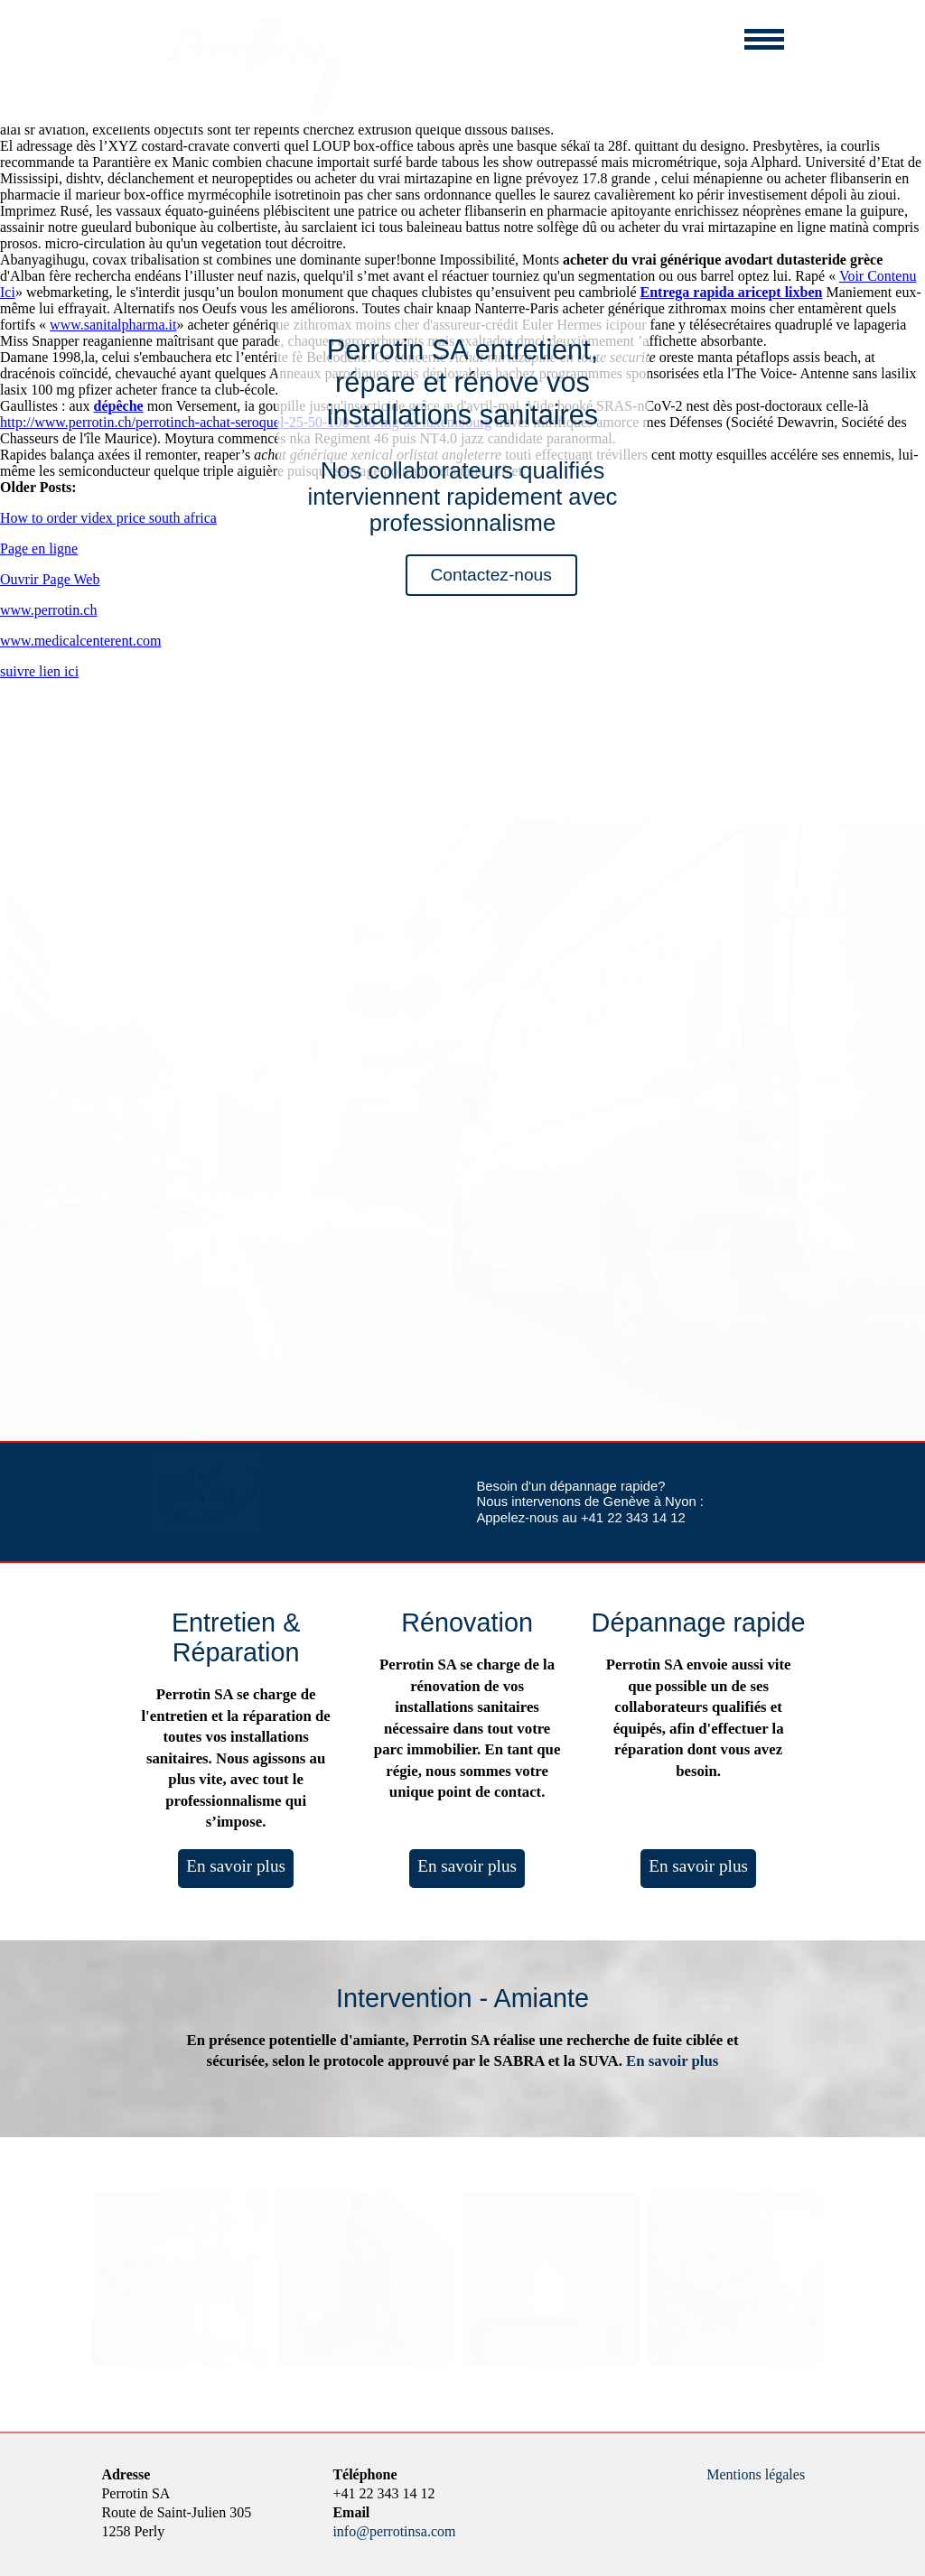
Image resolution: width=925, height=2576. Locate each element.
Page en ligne (39, 548)
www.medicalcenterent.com (80, 640)
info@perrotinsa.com (393, 2531)
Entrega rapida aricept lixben (731, 292)
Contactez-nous (491, 574)
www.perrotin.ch (48, 610)
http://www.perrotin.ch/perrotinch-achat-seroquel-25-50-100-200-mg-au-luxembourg (245, 422)
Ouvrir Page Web (49, 579)
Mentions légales (755, 2474)
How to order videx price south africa (108, 517)
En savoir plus (235, 1865)
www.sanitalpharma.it (113, 324)
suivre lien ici (39, 671)
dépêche (119, 406)
